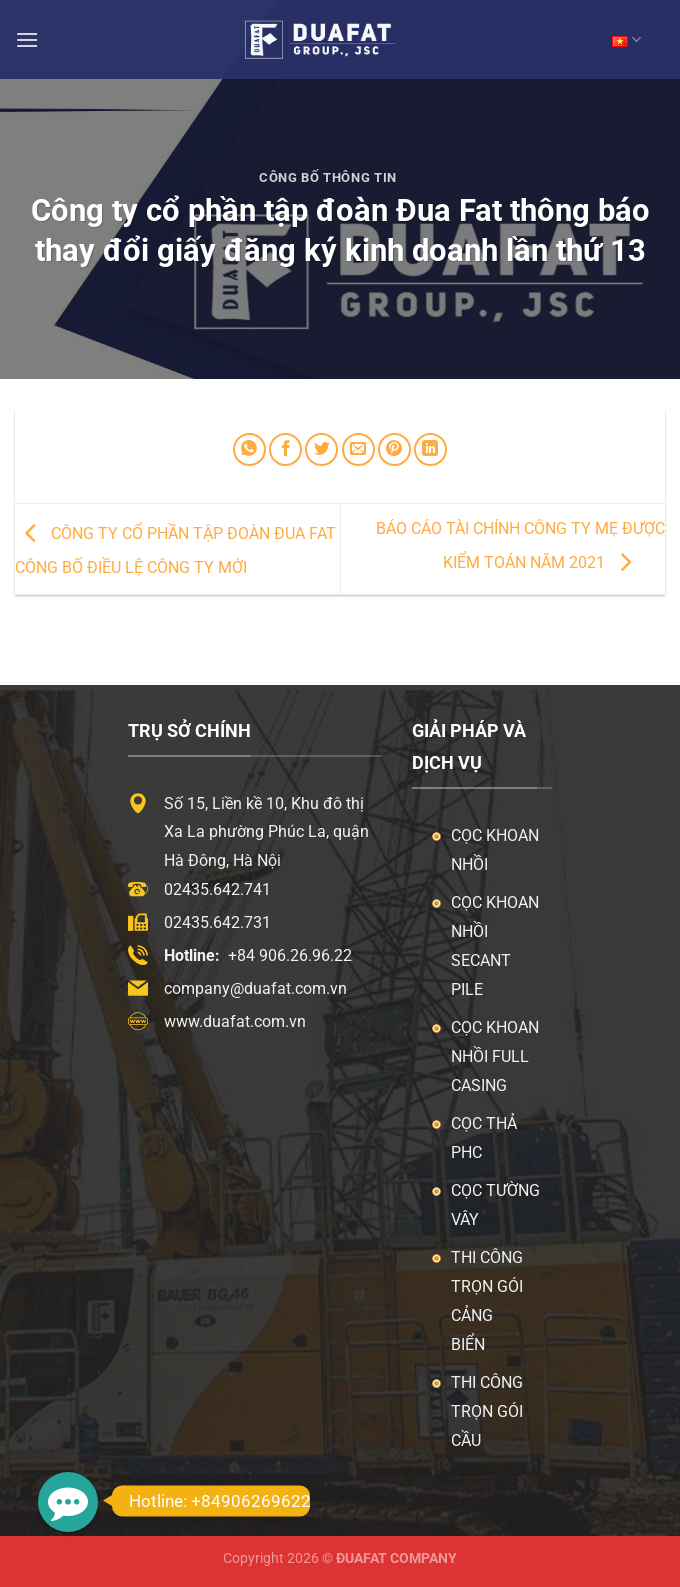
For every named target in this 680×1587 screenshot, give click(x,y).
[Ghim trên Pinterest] (394, 449)
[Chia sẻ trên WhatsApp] (249, 449)
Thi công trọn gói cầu (487, 1411)
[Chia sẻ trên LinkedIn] (430, 449)
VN (626, 39)
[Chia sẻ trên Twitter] (321, 449)
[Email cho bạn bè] (358, 449)
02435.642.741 (217, 889)
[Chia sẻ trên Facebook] (285, 449)
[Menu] (27, 39)
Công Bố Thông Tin (328, 177)
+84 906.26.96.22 (290, 955)
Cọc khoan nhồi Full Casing (495, 1056)
